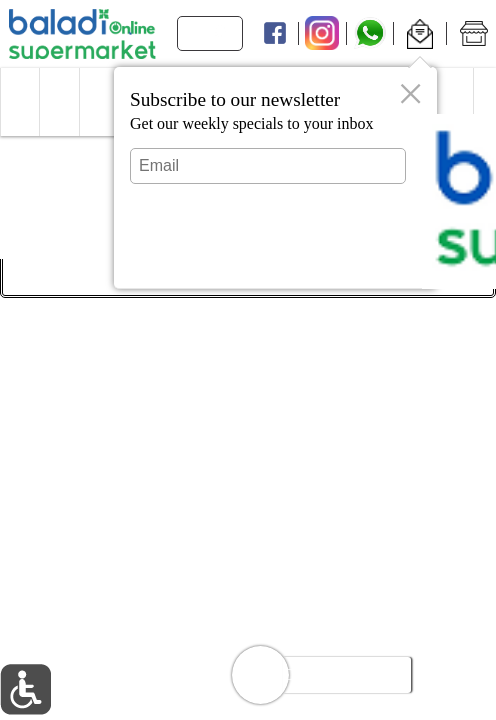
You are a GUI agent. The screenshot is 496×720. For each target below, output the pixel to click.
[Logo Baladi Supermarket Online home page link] (82, 34)
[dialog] (275, 178)
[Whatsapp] (370, 34)
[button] (419, 34)
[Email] (268, 166)
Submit (268, 255)
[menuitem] (19, 102)
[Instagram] (322, 34)
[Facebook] (274, 34)
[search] (218, 33)
